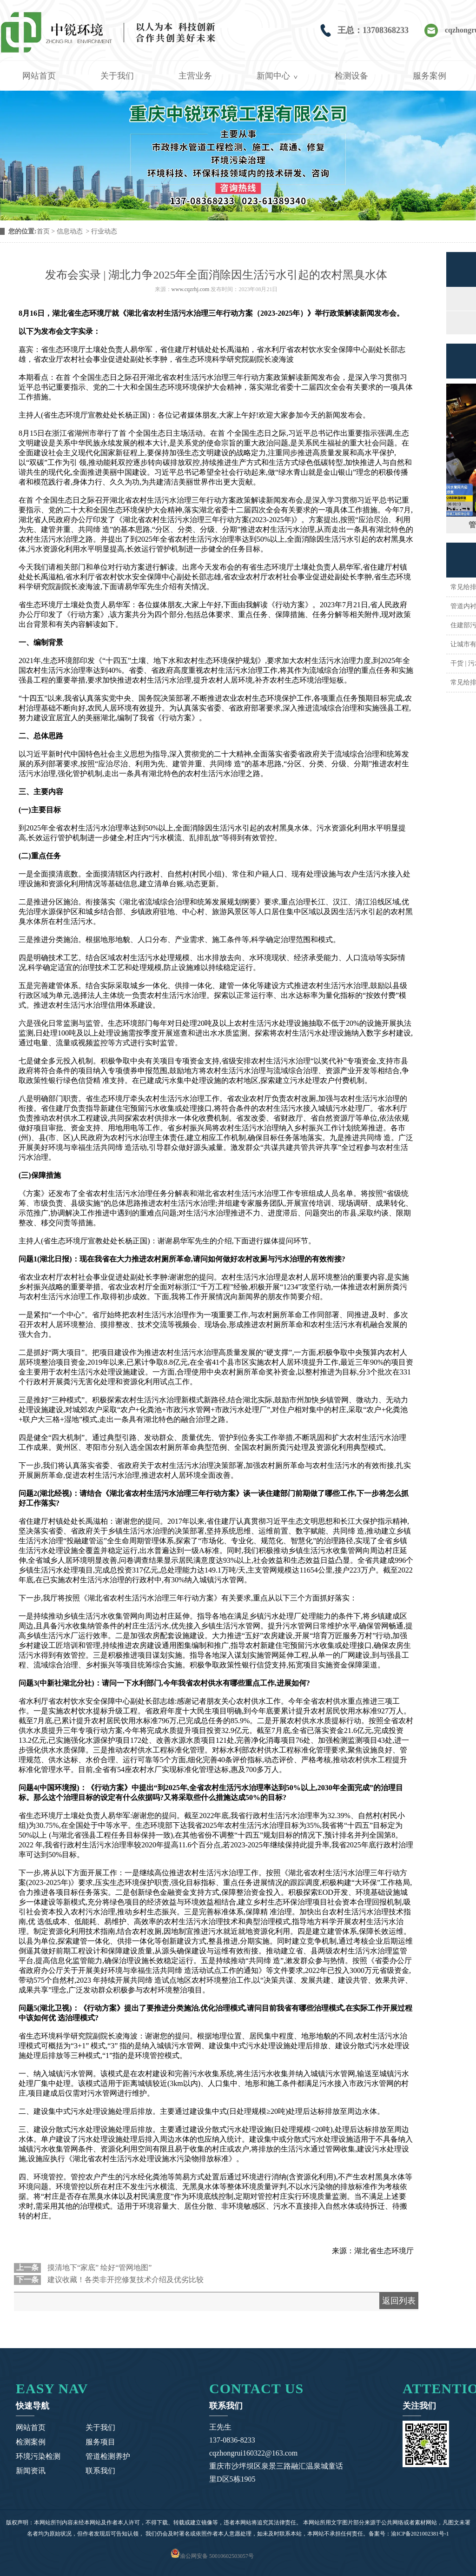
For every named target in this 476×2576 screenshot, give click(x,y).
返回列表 (399, 2300)
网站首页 (39, 75)
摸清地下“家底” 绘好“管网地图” (99, 2267)
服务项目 (100, 2442)
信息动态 (70, 231)
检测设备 (351, 75)
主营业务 (195, 75)
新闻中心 (273, 75)
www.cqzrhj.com (191, 289)
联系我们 (100, 2471)
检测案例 (31, 2442)
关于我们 (117, 75)
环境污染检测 (38, 2456)
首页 (43, 231)
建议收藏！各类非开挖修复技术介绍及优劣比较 (125, 2280)
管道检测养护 (108, 2456)
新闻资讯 (31, 2471)
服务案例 (429, 75)
